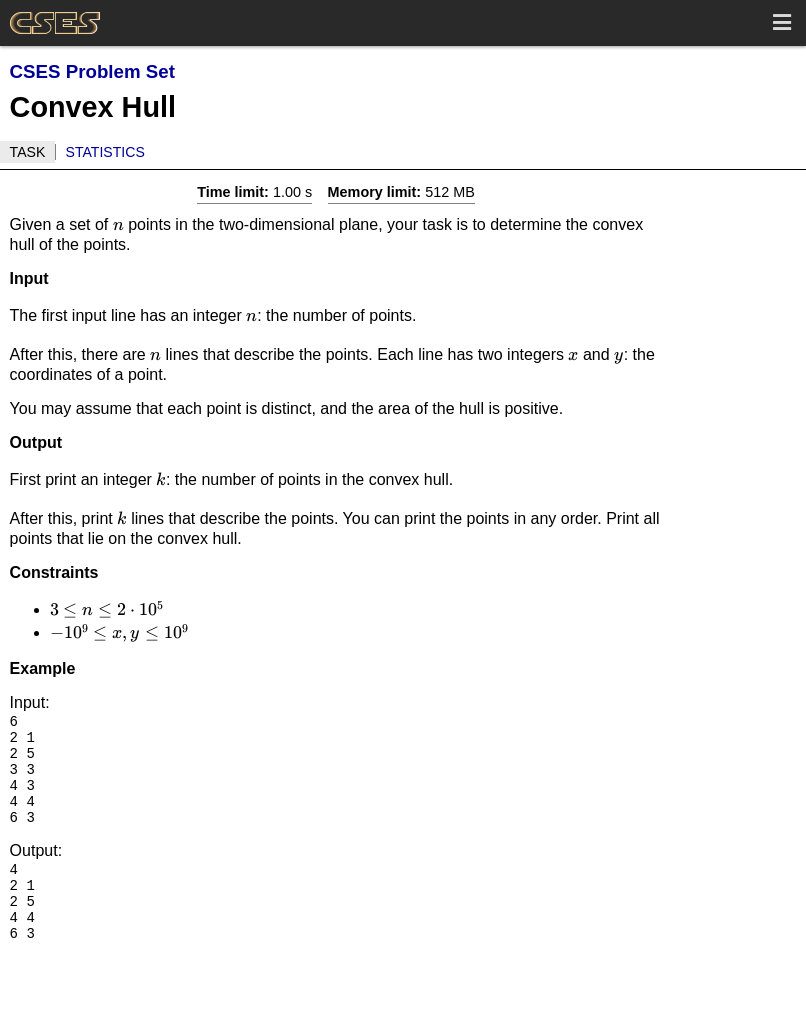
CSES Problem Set (92, 71)
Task (28, 152)
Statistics (105, 152)
